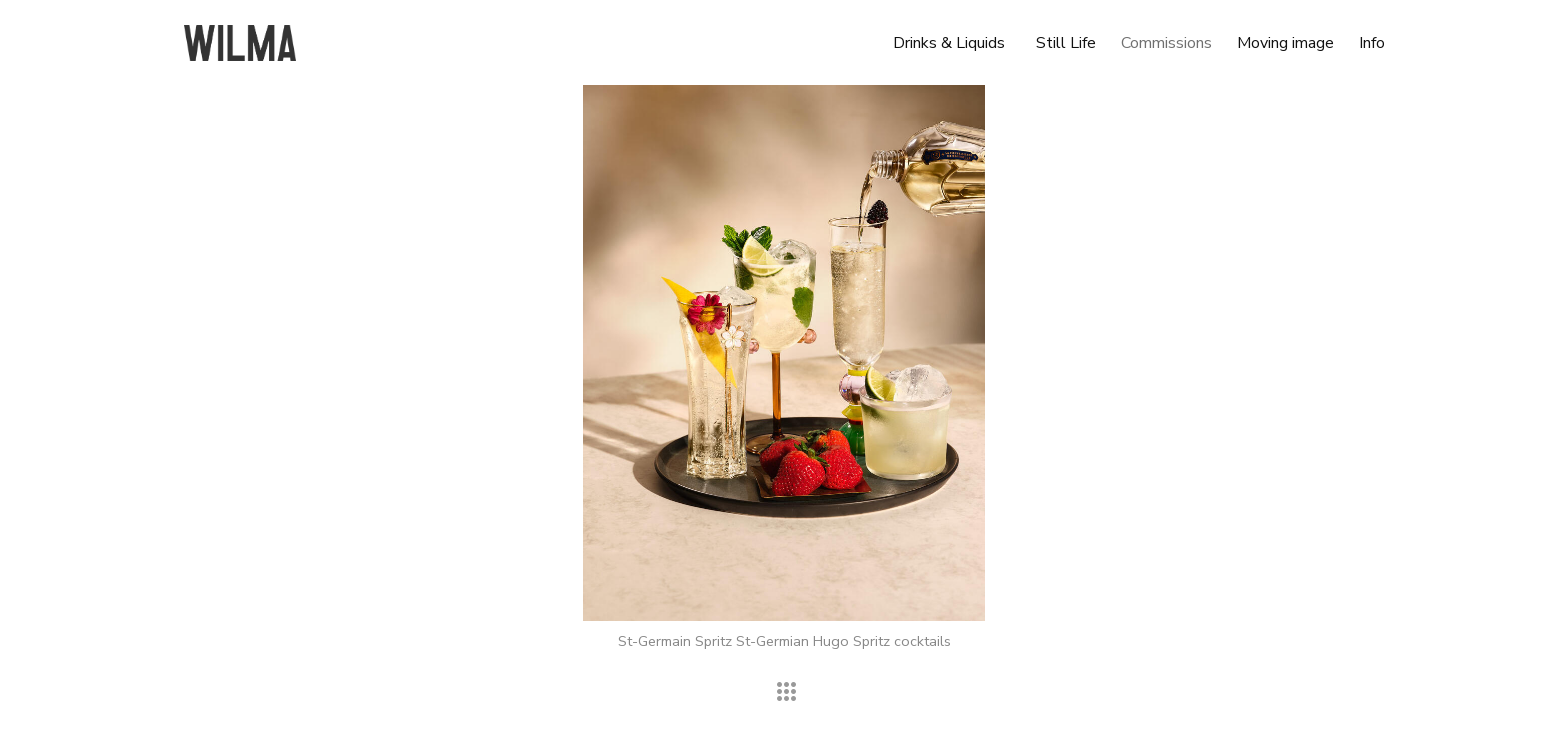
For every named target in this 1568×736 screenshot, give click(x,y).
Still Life (1066, 43)
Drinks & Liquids (949, 43)
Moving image (1285, 43)
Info (1372, 43)
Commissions (1166, 43)
